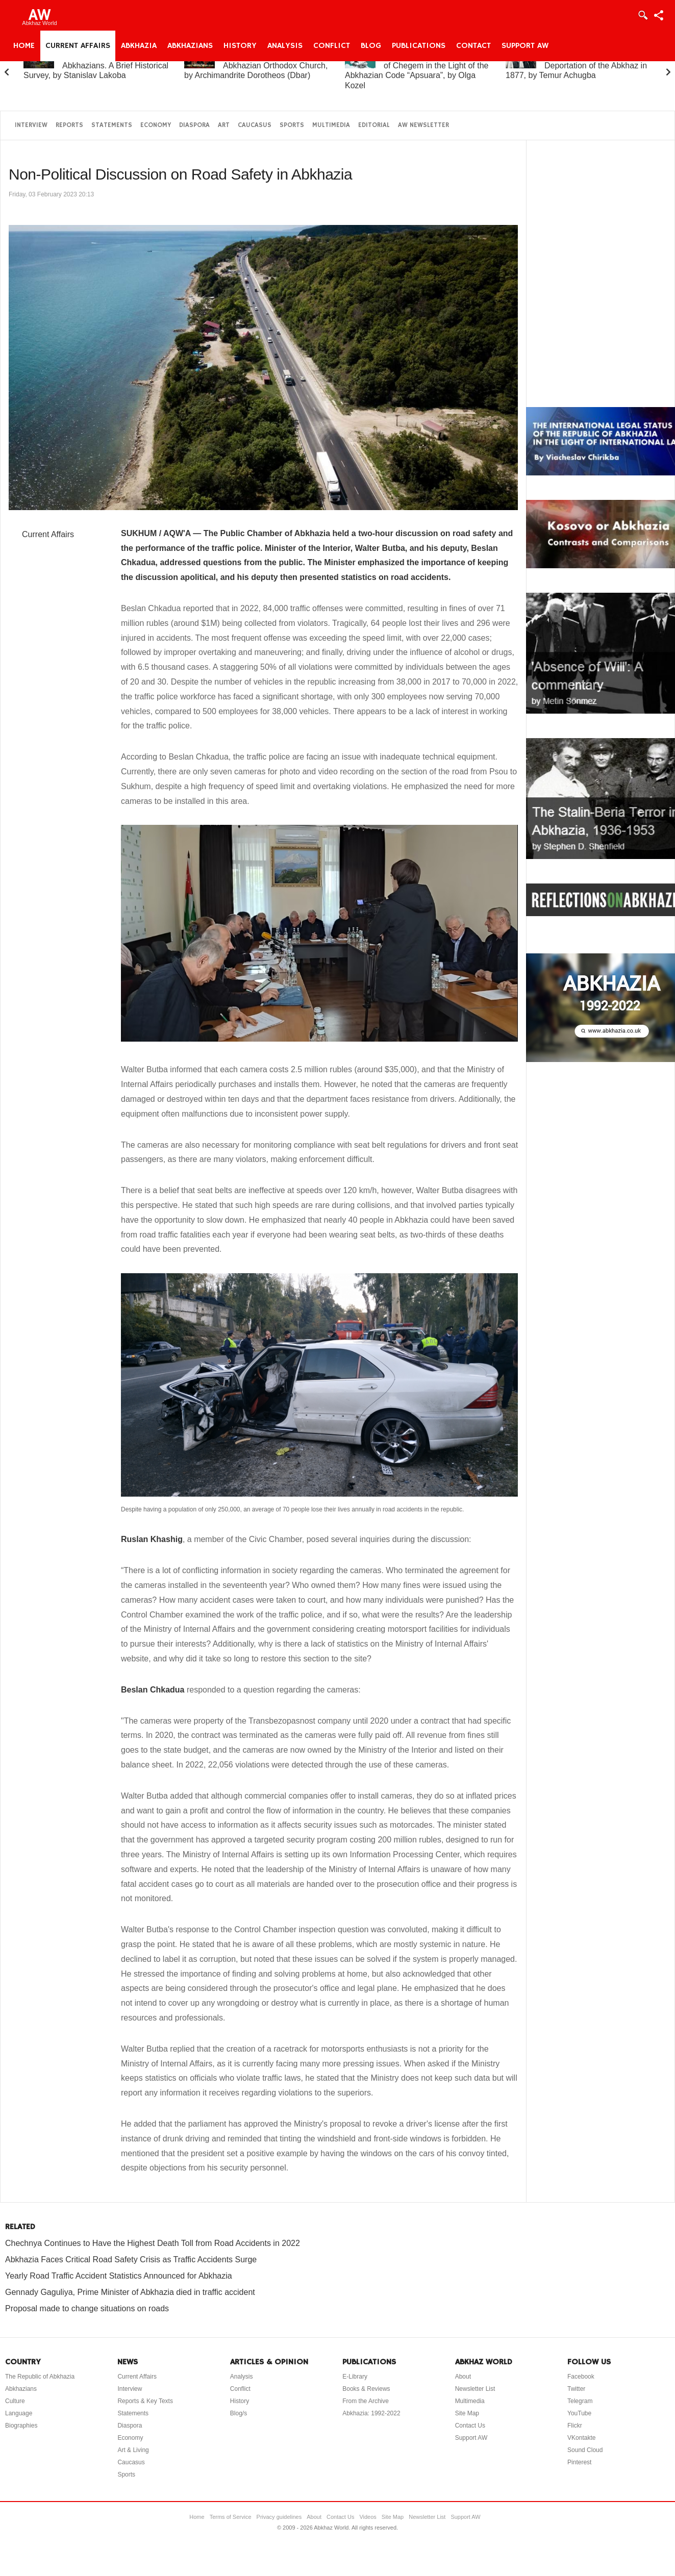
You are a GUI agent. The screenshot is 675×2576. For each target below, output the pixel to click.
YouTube (579, 2413)
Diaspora (194, 125)
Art (224, 125)
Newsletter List (475, 2388)
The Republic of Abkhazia (39, 2376)
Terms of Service (231, 2517)
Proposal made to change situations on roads (87, 2308)
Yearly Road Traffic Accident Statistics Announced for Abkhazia (118, 2275)
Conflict (331, 46)
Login (642, 15)
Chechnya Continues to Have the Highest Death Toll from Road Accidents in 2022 (152, 2243)
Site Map (467, 2413)
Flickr (574, 2425)
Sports (292, 125)
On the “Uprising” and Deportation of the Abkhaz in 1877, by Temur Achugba (576, 66)
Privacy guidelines (279, 2517)
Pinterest (579, 2462)
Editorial (374, 125)
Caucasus (254, 125)
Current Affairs (77, 46)
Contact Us (470, 2425)
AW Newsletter (423, 125)
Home (24, 46)
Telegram (579, 2401)
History (240, 46)
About (463, 2376)
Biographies (21, 2425)
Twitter (576, 2388)
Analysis (285, 46)
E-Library (354, 2376)
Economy (155, 125)
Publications (418, 46)
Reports (69, 125)
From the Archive (365, 2401)
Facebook (580, 2376)
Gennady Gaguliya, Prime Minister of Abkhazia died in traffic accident (130, 2292)
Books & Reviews (366, 2388)
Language (18, 2413)
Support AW (525, 46)
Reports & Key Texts (145, 2401)
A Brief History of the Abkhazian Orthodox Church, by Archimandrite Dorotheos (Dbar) (256, 66)
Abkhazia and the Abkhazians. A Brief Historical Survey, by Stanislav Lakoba (95, 66)
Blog (371, 46)
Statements (111, 125)
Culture (15, 2401)
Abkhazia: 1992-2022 (371, 2413)
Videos (367, 2517)
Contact (473, 46)
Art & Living (132, 2450)
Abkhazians (190, 46)
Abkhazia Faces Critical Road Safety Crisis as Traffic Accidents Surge (131, 2259)
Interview (31, 125)
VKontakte (581, 2437)
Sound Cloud (585, 2450)
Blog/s (238, 2413)
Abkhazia (139, 46)
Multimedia (331, 125)
